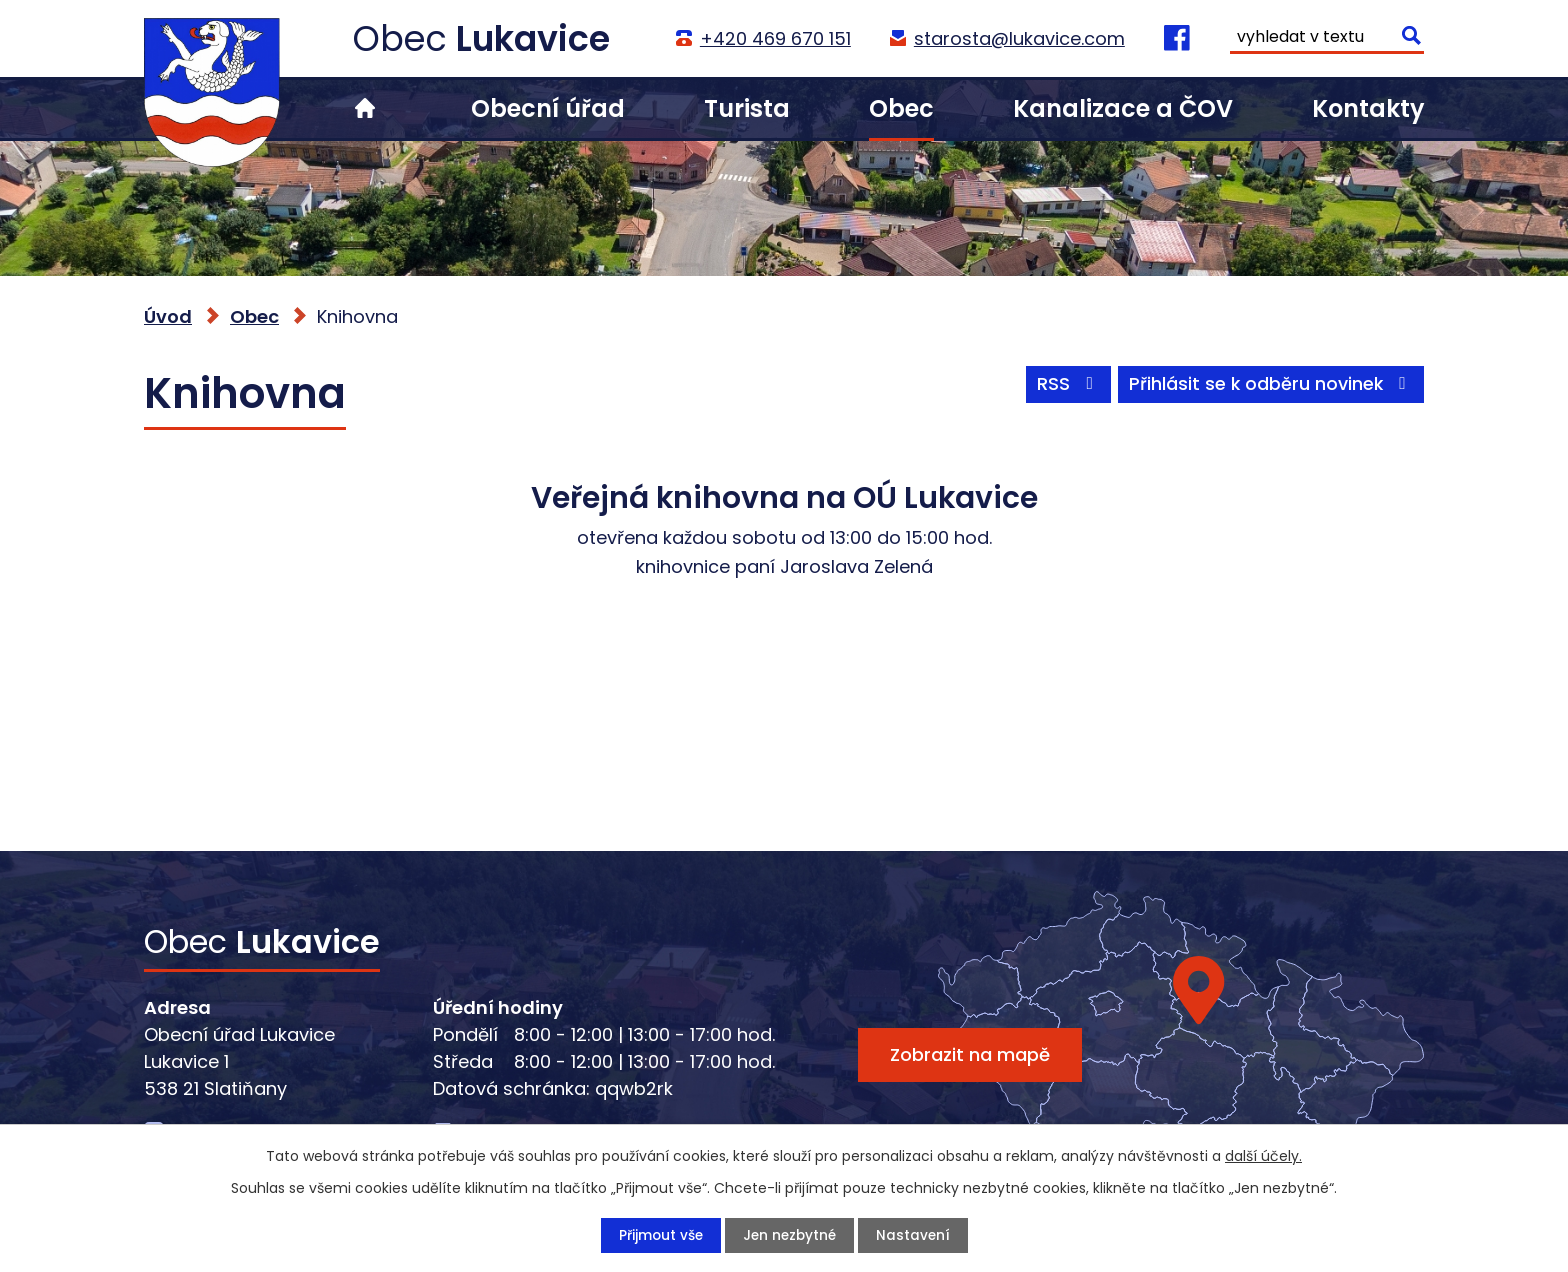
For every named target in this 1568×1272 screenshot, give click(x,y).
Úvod (365, 108)
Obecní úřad (548, 108)
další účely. (1263, 1155)
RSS (1063, 387)
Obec (901, 108)
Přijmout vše (658, 1235)
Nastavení (915, 1235)
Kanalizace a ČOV (1123, 108)
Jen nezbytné (789, 1235)
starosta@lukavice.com (1018, 38)
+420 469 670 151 (774, 38)
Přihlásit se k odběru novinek (1270, 387)
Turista (747, 108)
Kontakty (1368, 108)
